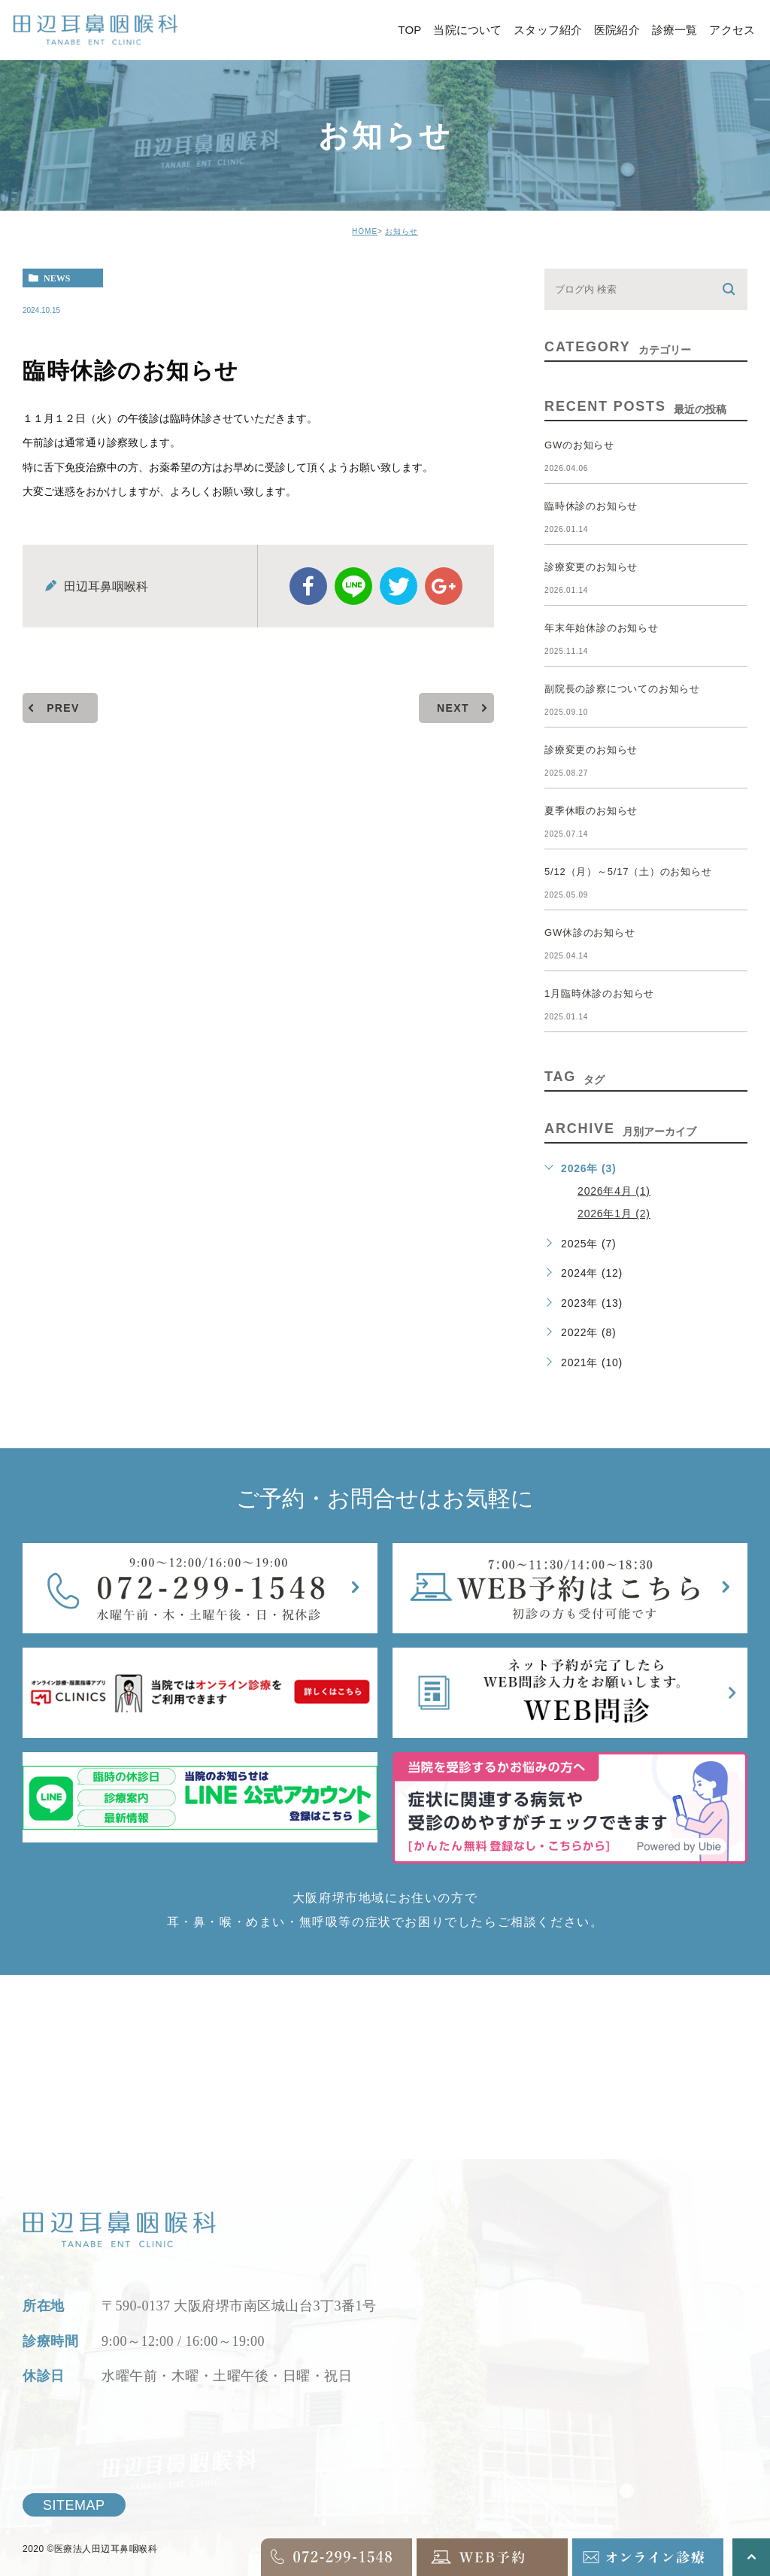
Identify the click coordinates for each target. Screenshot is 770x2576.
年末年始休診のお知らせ (601, 627)
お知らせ (401, 231)
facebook (308, 586)
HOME (364, 231)
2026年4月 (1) (614, 1191)
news (57, 278)
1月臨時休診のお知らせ (599, 993)
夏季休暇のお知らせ (591, 810)
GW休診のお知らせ (589, 932)
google (443, 586)
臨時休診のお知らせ (591, 506)
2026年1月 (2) (614, 1214)
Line (353, 586)
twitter (398, 586)
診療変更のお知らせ (591, 567)
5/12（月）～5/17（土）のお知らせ (628, 871)
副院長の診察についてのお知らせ (622, 688)
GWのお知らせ (579, 445)
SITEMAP (74, 2505)
